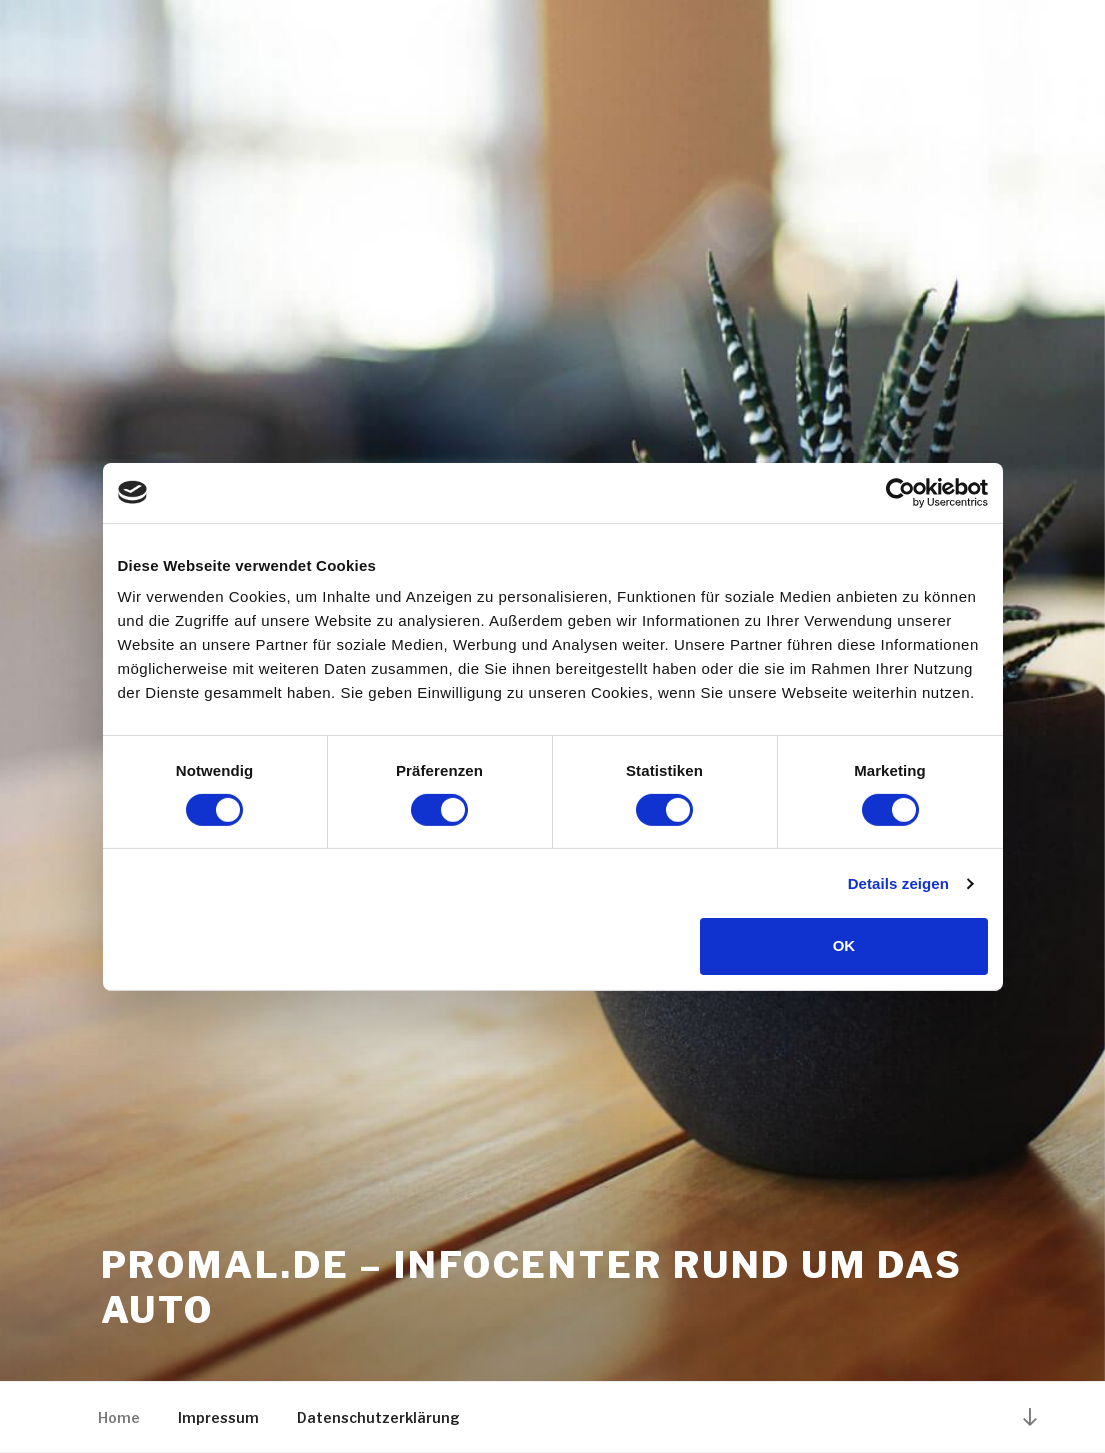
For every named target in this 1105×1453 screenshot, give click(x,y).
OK (844, 945)
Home (119, 1417)
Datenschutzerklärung (378, 1417)
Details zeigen (898, 883)
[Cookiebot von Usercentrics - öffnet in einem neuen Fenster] (900, 492)
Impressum (218, 1417)
